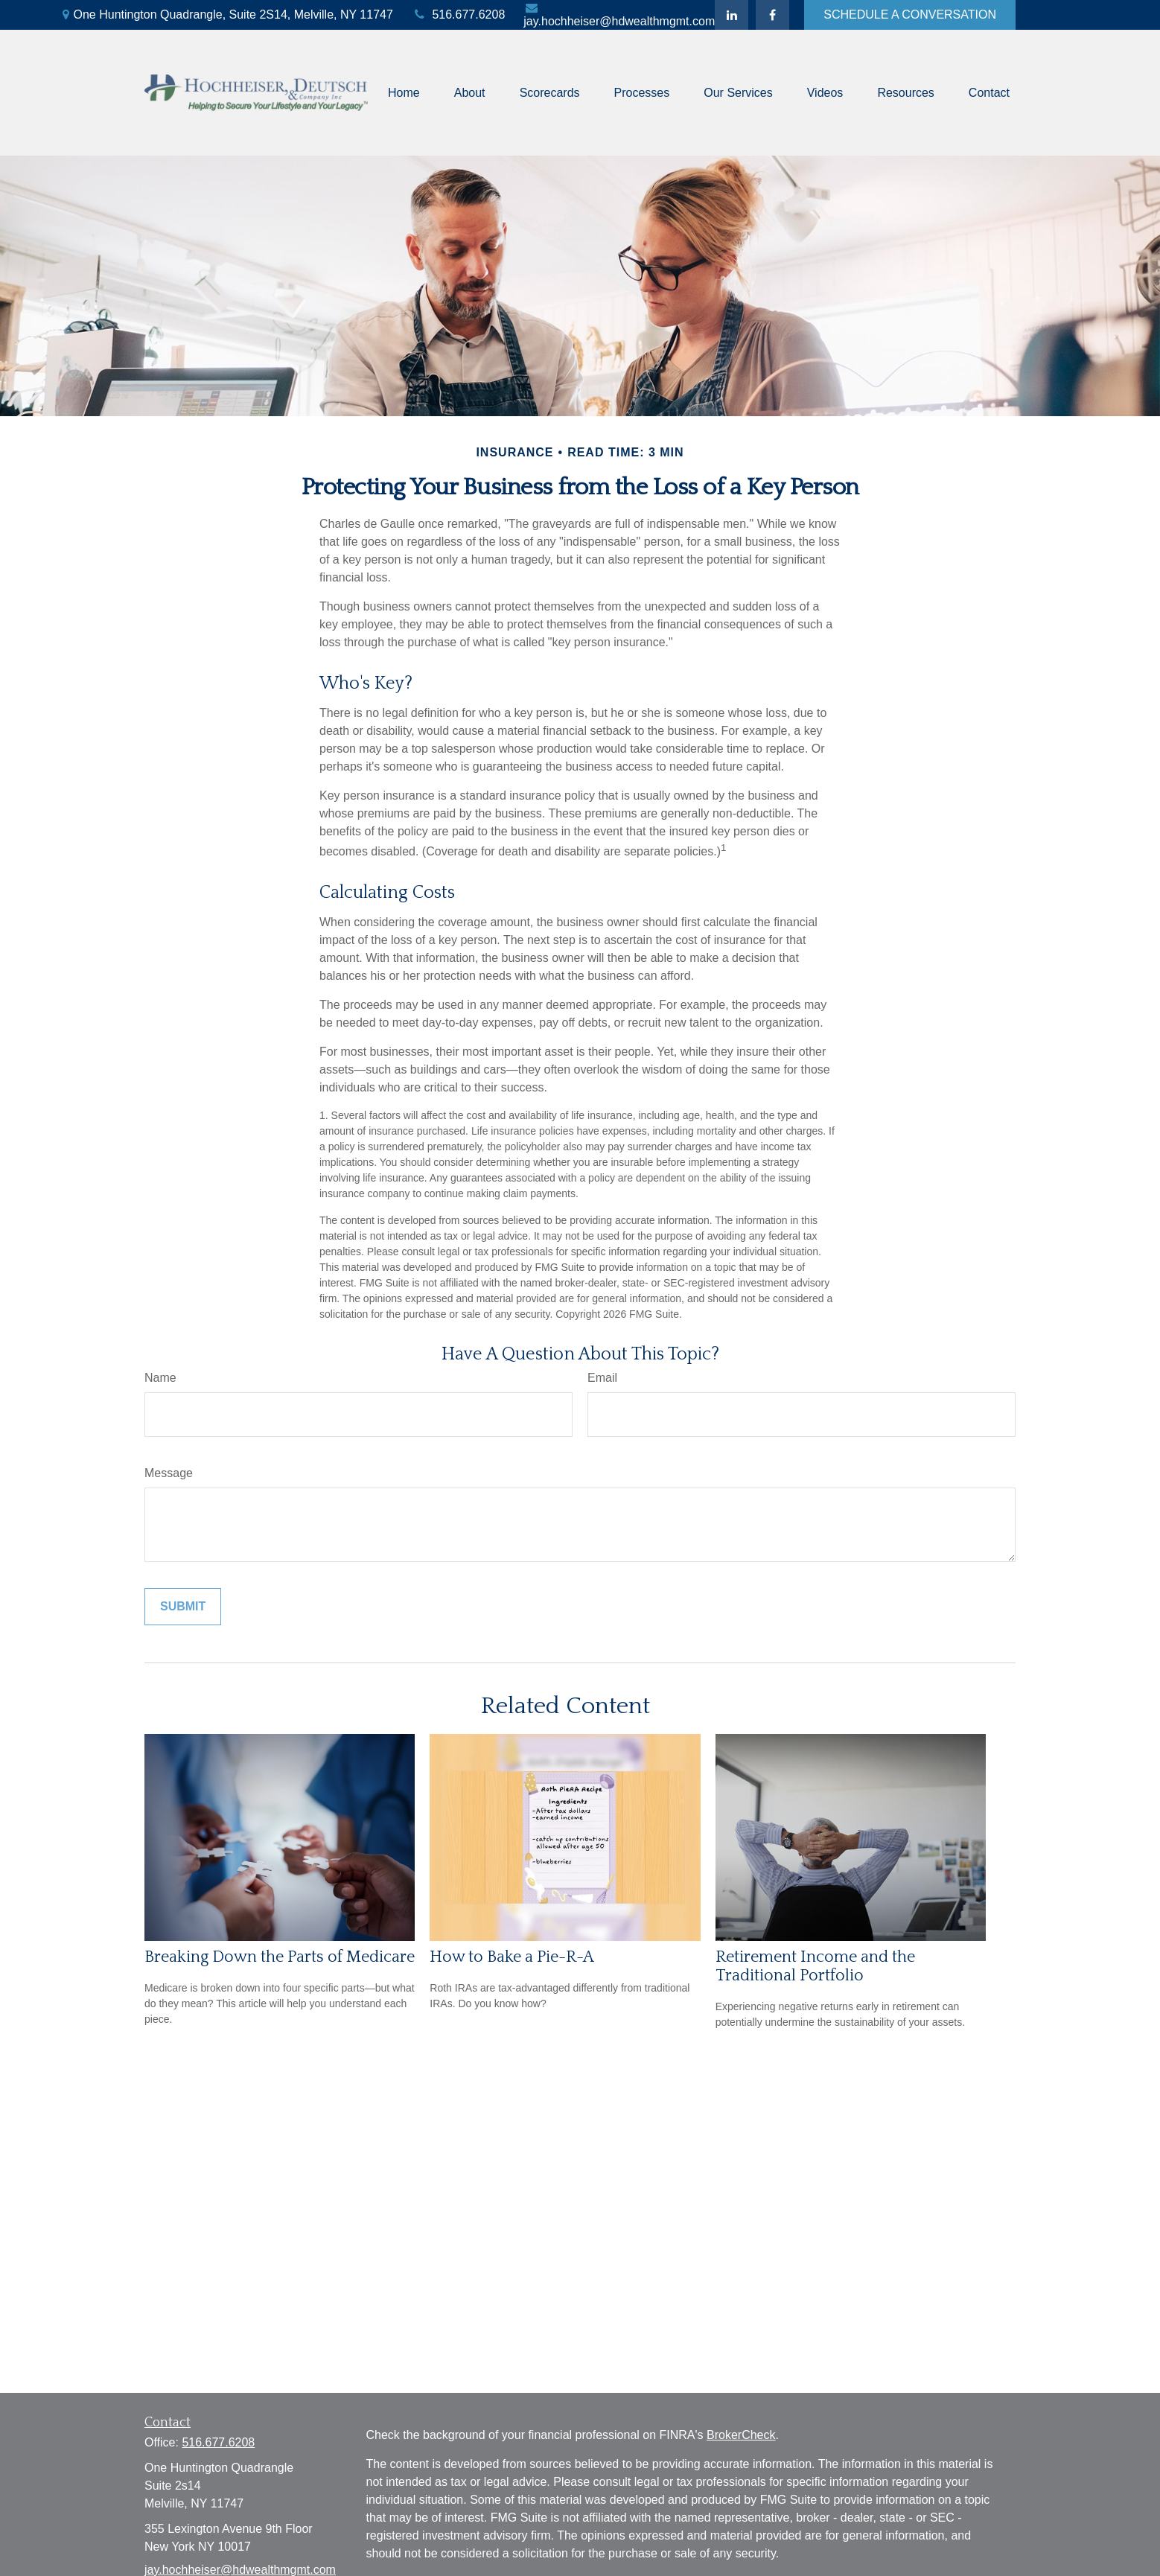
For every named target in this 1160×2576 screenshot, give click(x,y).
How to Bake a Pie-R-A (512, 1957)
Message (168, 1473)
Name (160, 1377)
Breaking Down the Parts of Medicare (279, 1957)
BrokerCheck (741, 2435)
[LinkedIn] (731, 15)
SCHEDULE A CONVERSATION (909, 14)
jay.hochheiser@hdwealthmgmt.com (619, 14)
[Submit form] (182, 1606)
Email (602, 1377)
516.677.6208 (458, 14)
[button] (404, 93)
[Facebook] (772, 15)
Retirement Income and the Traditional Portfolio (815, 1966)
